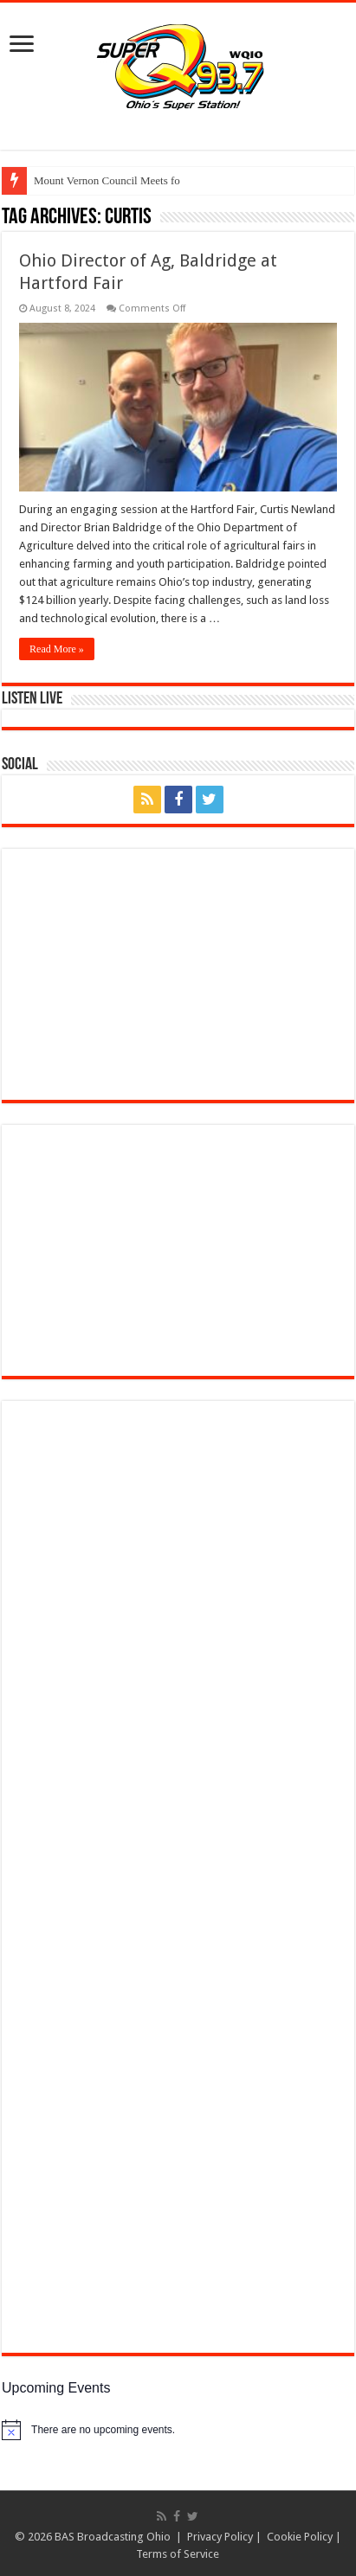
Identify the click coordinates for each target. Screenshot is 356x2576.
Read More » (56, 649)
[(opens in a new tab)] (140, 1659)
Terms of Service (177, 2553)
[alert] (178, 2429)
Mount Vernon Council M (92, 180)
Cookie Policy (300, 2536)
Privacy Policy (220, 2536)
